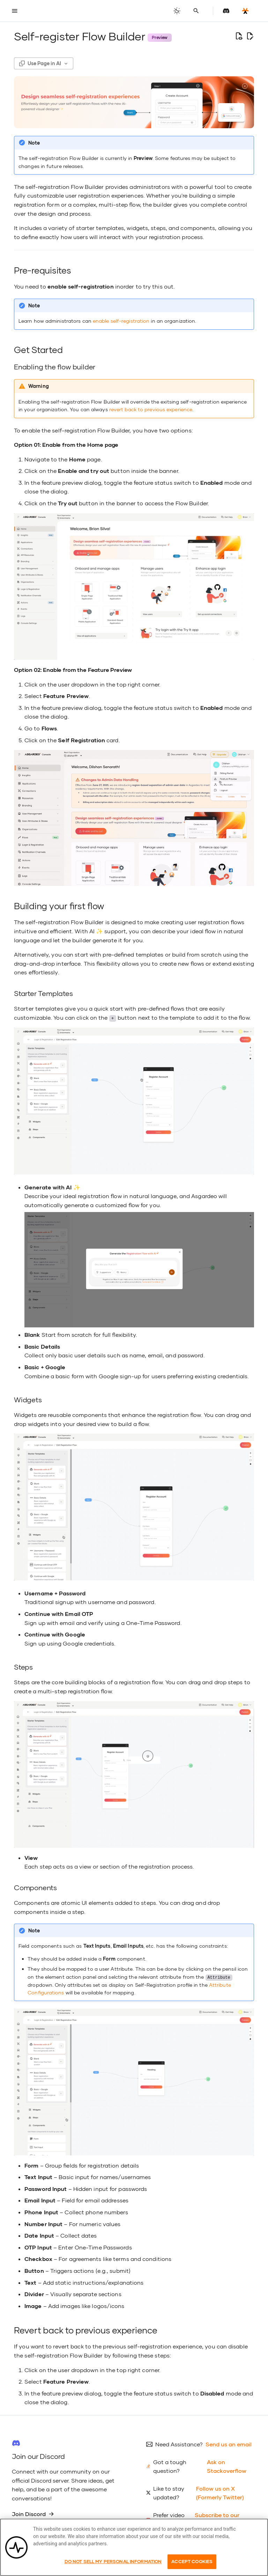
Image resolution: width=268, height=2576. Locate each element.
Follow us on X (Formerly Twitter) (220, 2492)
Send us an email (229, 2443)
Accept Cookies (192, 2561)
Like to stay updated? (168, 2492)
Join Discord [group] (33, 2513)
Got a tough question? (169, 2466)
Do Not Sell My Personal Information (113, 2561)
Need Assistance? (179, 2443)
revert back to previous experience (150, 409)
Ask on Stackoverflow (226, 2466)
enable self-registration (121, 321)
